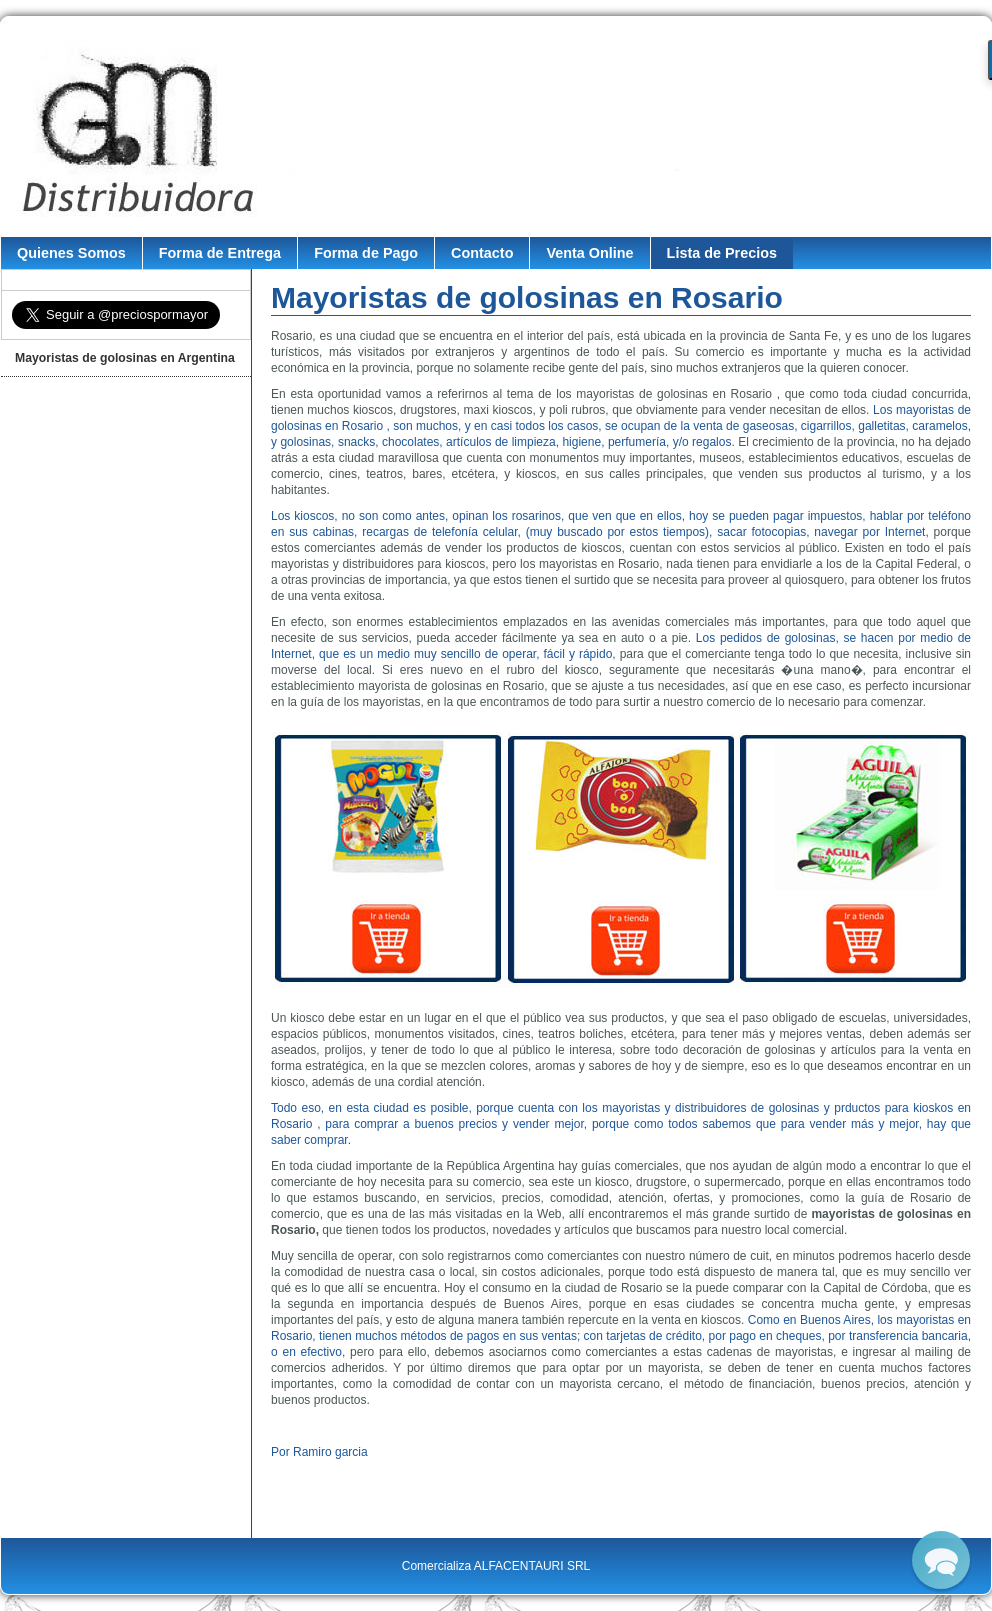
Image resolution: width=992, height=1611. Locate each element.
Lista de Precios (722, 253)
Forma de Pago (366, 253)
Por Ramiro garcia (319, 1452)
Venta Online (589, 253)
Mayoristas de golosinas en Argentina (125, 358)
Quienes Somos (71, 253)
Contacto (482, 253)
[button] (941, 1560)
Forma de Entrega (220, 253)
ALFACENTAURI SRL (532, 1566)
